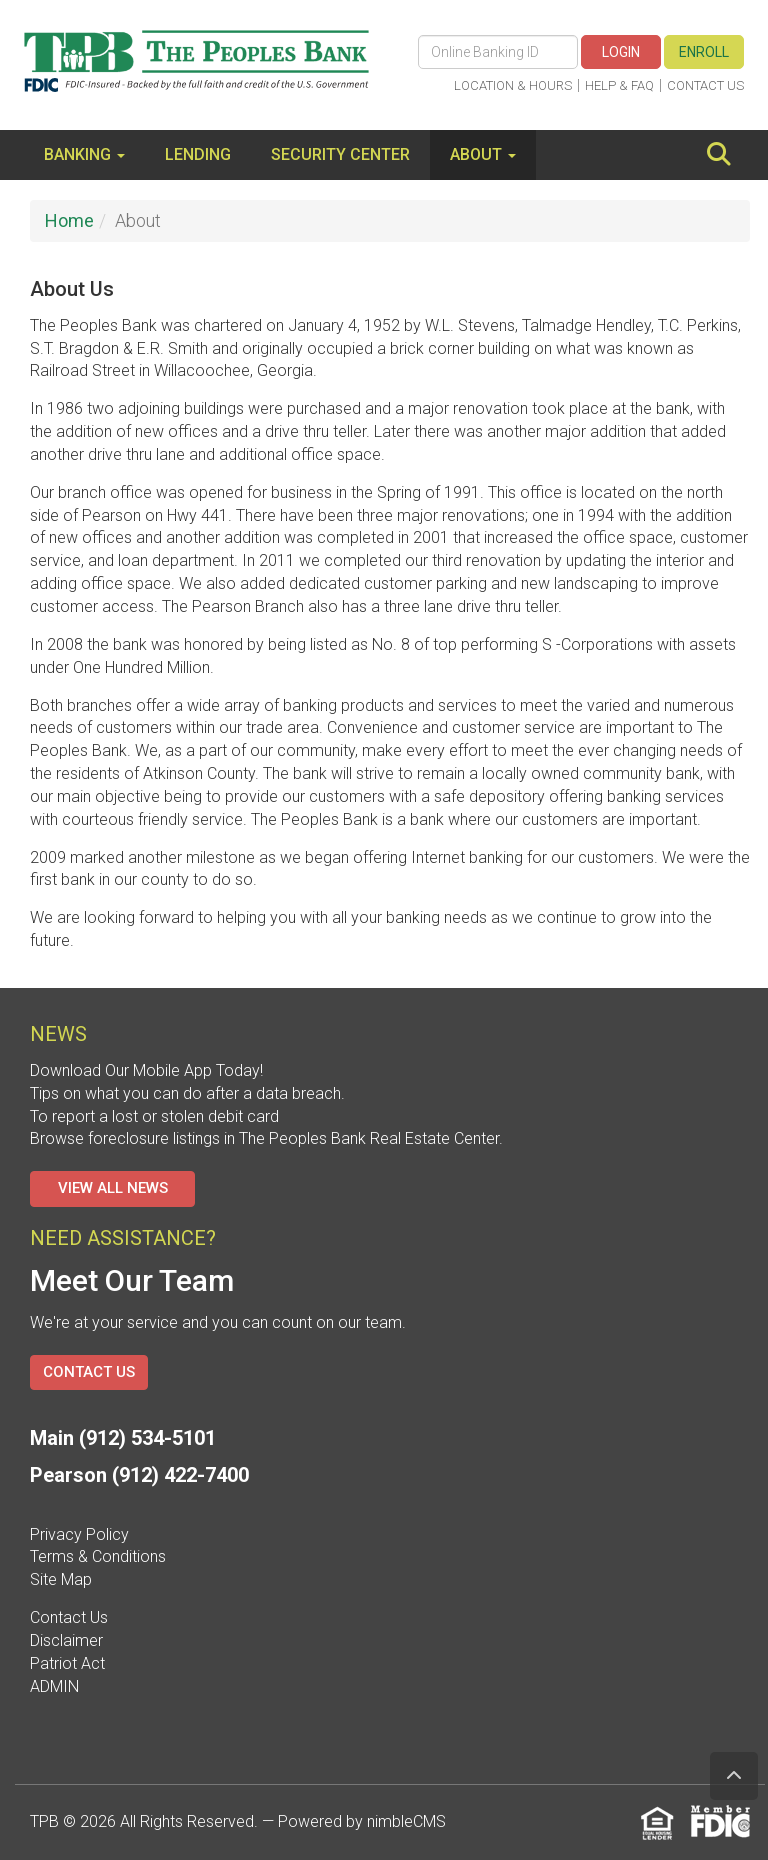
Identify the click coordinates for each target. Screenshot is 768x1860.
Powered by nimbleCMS (362, 1821)
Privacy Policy (79, 1534)
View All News (113, 1188)
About (483, 154)
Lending (198, 154)
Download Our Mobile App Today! (146, 1070)
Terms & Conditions (98, 1556)
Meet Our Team (132, 1280)
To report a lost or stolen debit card (154, 1116)
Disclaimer (66, 1640)
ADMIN (54, 1686)
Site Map (61, 1579)
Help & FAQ (619, 85)
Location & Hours (513, 85)
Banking (84, 154)
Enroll (704, 52)
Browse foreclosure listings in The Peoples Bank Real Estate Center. (266, 1138)
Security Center (340, 154)
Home (69, 220)
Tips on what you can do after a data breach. (187, 1093)
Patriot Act (67, 1663)
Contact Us (705, 85)
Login (621, 52)
